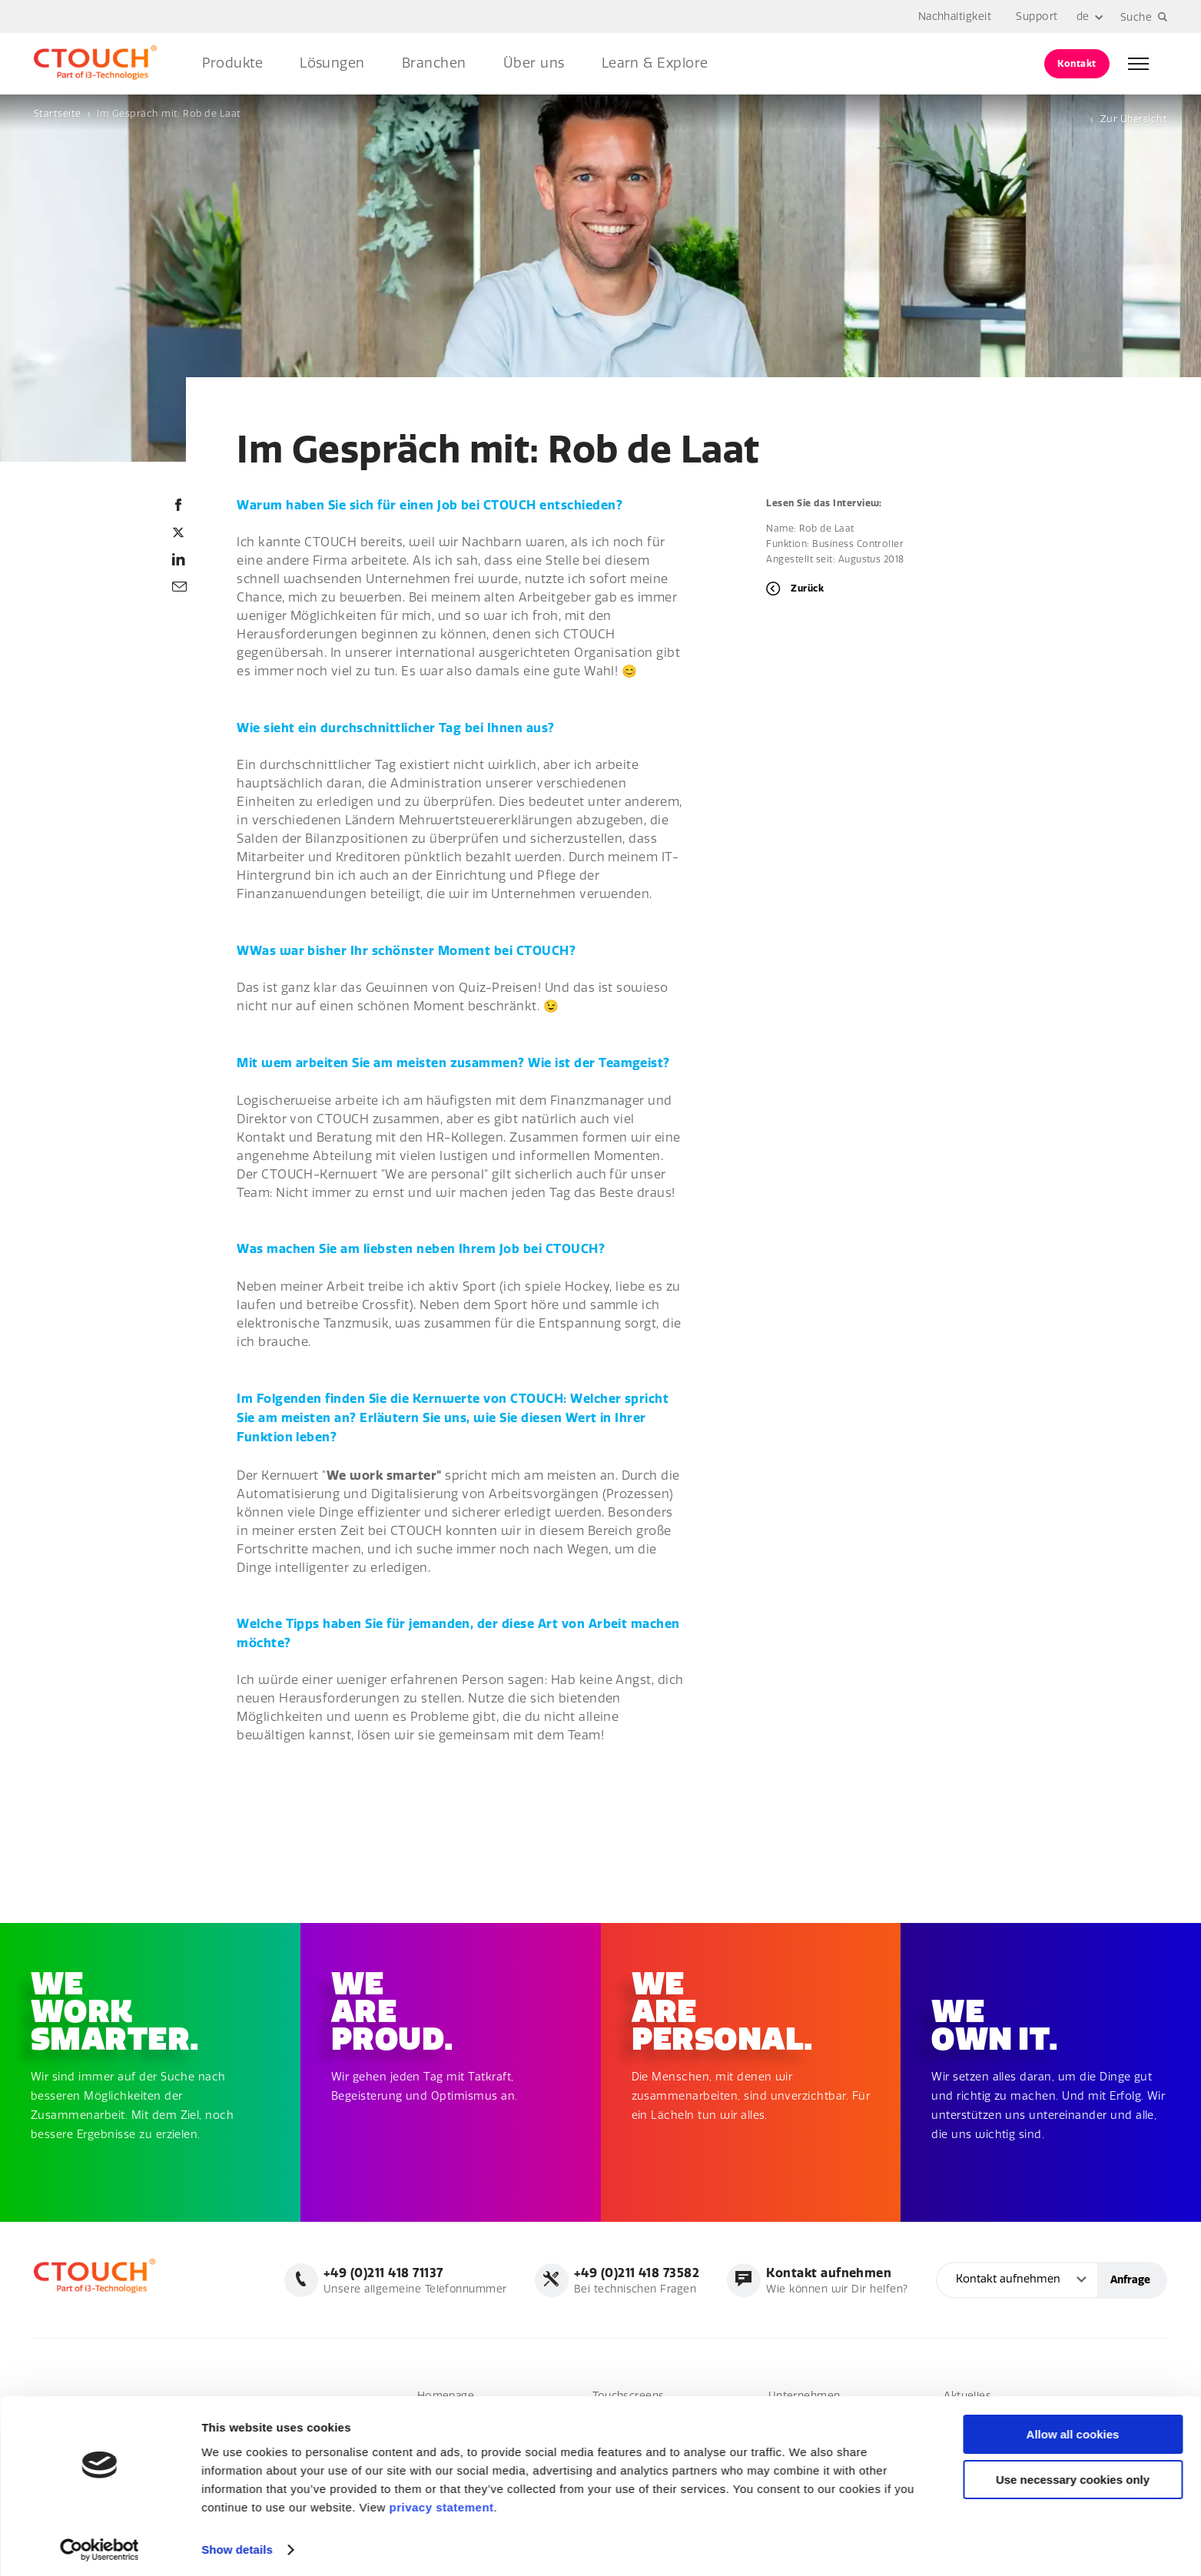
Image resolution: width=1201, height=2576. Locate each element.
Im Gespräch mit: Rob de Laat (169, 113)
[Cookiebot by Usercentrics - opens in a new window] (99, 2546)
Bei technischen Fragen (636, 2280)
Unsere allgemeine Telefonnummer (414, 2280)
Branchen (434, 63)
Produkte (232, 63)
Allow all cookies (1073, 2430)
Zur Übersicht (1133, 118)
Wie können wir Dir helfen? (836, 2280)
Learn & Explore (655, 63)
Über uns (534, 63)
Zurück (807, 588)
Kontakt (1076, 63)
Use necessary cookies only (1073, 2475)
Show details (237, 2545)
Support (1036, 16)
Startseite (57, 113)
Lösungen (332, 63)
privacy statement (441, 2503)
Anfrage (1130, 2280)
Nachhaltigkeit (955, 16)
